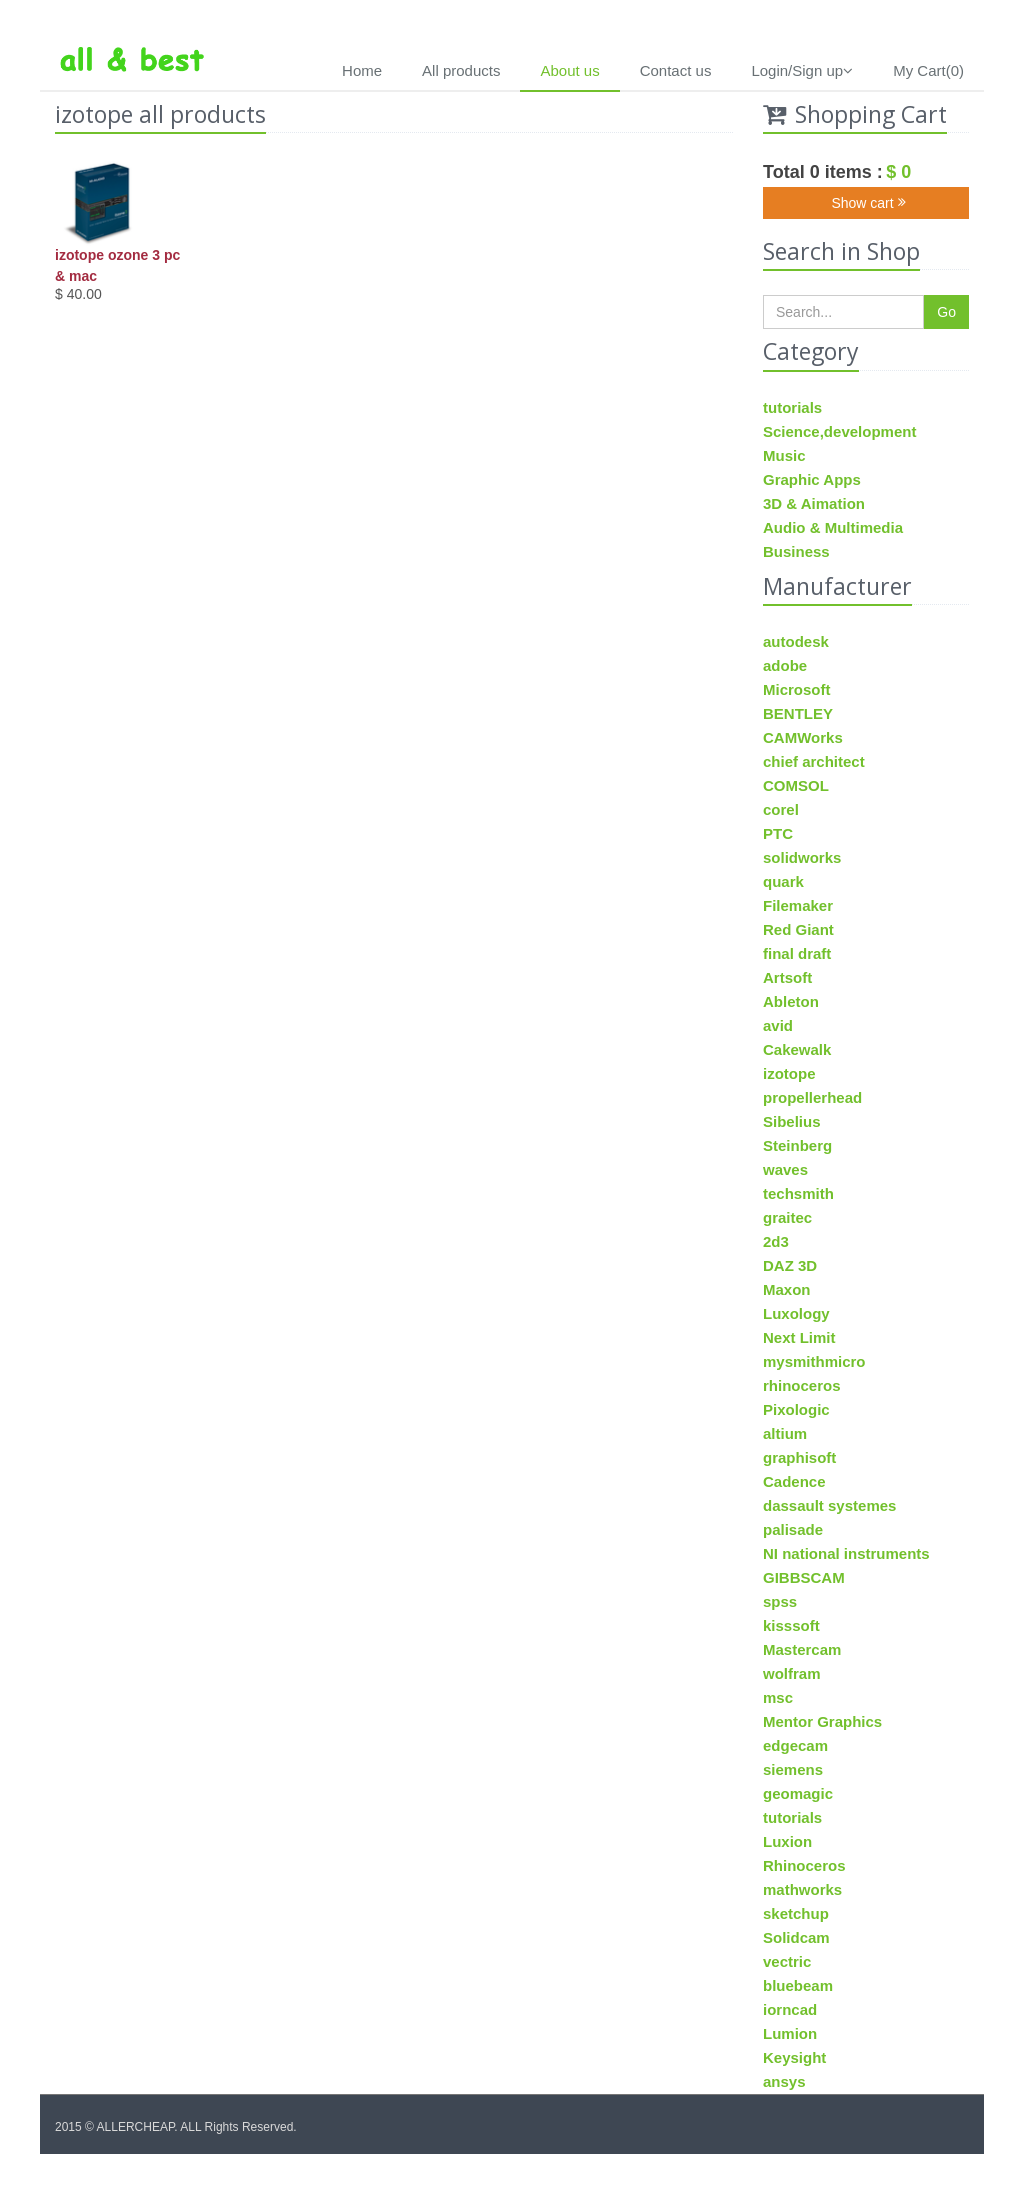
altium (785, 1433)
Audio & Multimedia (833, 527)
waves (785, 1169)
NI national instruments (846, 1553)
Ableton (791, 1001)
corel (781, 809)
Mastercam (802, 1649)
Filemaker (798, 905)
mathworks (802, 1889)
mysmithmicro (814, 1361)
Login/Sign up (802, 70)
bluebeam (798, 1985)
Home (362, 70)
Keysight (794, 2057)
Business (796, 551)
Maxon (787, 1289)
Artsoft (787, 977)
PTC (778, 833)
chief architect (814, 761)
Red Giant (798, 929)
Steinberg (797, 1145)
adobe (785, 665)
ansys (784, 2081)
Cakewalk (797, 1049)
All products (461, 70)
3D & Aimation (814, 503)
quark (783, 881)
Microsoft (797, 689)
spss (780, 1601)
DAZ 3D (790, 1265)
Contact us (676, 70)
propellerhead (812, 1097)
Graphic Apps (812, 479)
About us (569, 70)
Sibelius (792, 1121)
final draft (797, 953)
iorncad (790, 2009)
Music (784, 455)
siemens (793, 1769)
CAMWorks (803, 737)
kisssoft (791, 1625)
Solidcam (796, 1937)
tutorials (792, 407)
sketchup (796, 1913)
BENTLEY (798, 713)
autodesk (796, 641)
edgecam (795, 1745)
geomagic (798, 1793)
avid (778, 1025)
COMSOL (796, 785)
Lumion (790, 2033)
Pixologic (796, 1409)
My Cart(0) (928, 70)
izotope (789, 1073)
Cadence (794, 1481)
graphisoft (799, 1457)
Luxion (787, 1841)
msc (778, 1697)
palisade (793, 1529)
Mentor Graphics (822, 1721)
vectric (787, 1961)
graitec (787, 1217)
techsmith (798, 1193)
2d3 (776, 1241)
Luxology (796, 1313)
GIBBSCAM (804, 1577)
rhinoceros (802, 1385)
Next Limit (799, 1337)
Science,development (839, 431)
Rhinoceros (804, 1865)
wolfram (792, 1673)
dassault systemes (829, 1505)
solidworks (802, 857)
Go (946, 312)
